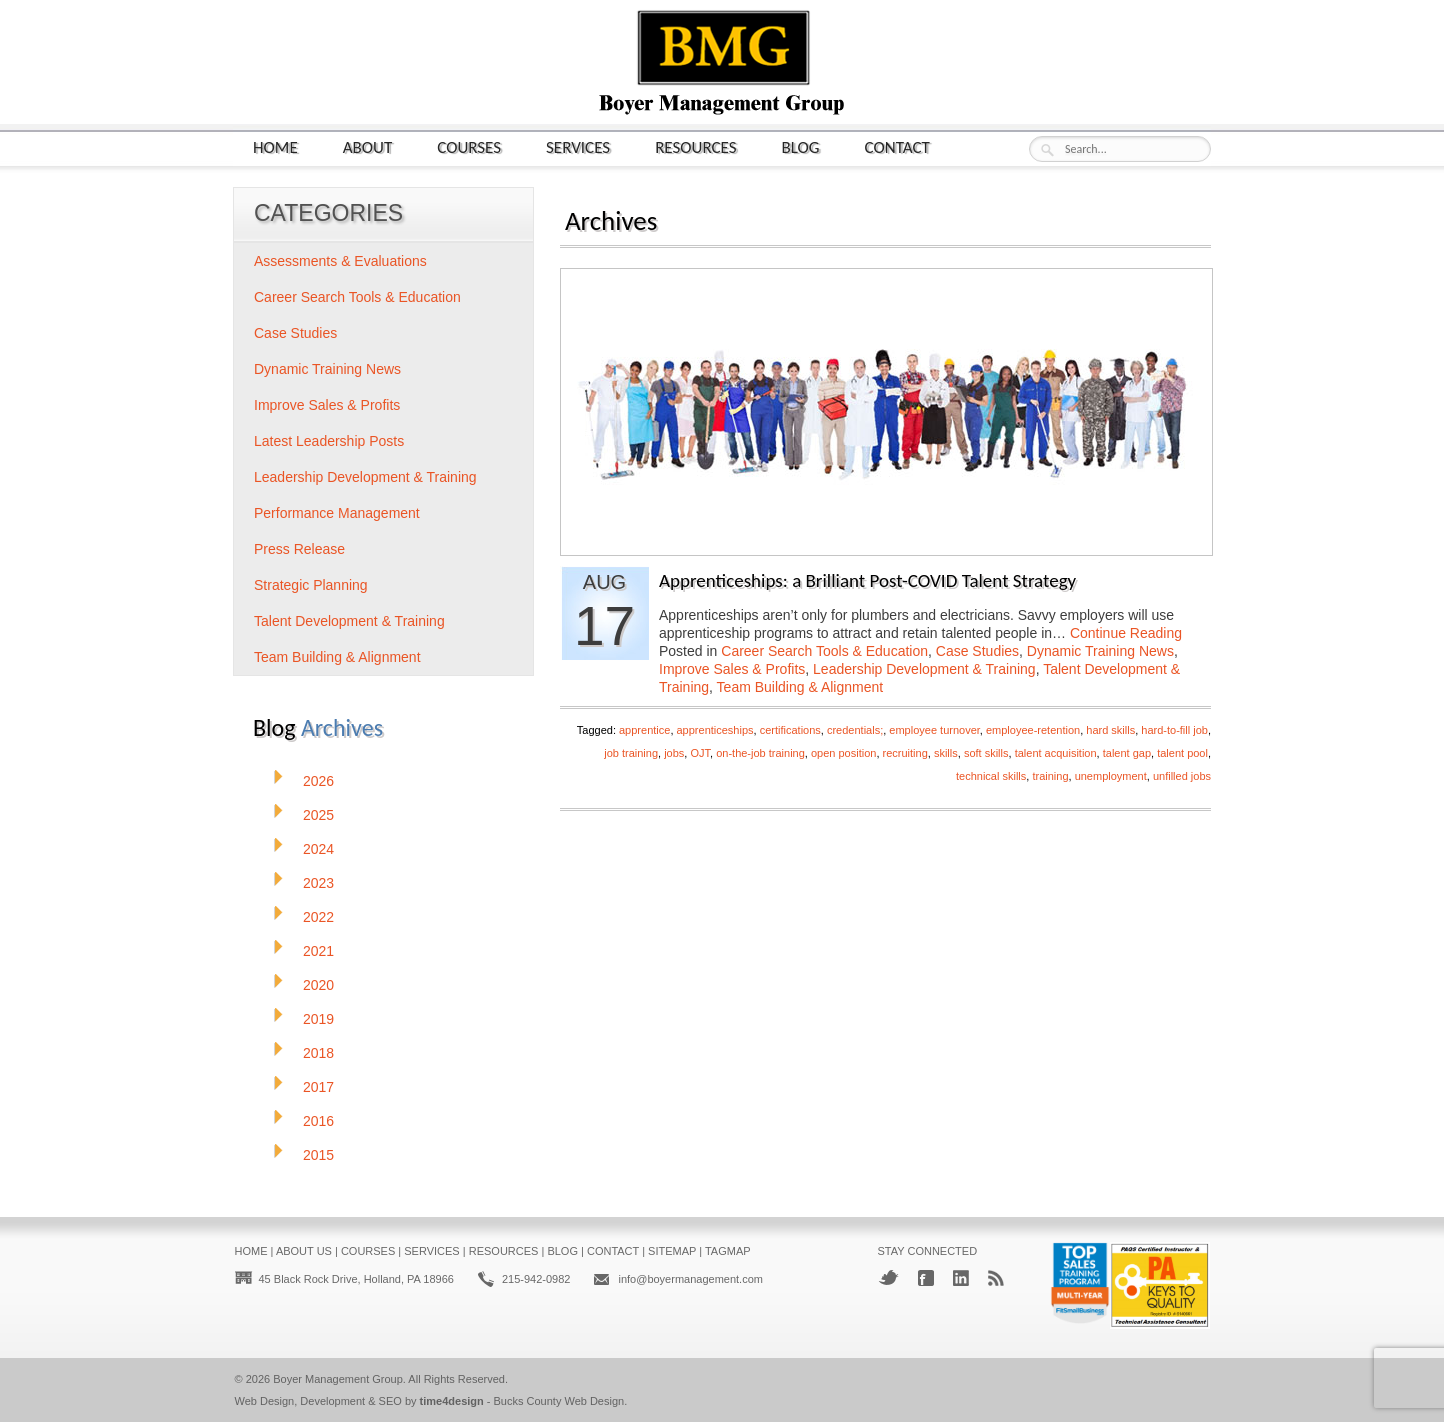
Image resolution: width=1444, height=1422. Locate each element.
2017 (318, 1087)
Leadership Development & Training (924, 669)
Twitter (888, 1277)
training (1050, 776)
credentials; (855, 730)
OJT (700, 753)
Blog (801, 146)
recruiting (905, 753)
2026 (318, 781)
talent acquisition (1056, 753)
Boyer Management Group (338, 1379)
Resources (695, 146)
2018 (318, 1053)
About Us (304, 1251)
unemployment (1111, 776)
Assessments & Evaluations (340, 261)
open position (843, 753)
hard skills (1110, 730)
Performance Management (337, 513)
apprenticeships (715, 730)
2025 (318, 815)
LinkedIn (961, 1278)
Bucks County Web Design (559, 1401)
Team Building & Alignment (800, 687)
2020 (318, 985)
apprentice (644, 730)
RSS (996, 1278)
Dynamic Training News (1100, 651)
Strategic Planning (311, 585)
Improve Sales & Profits (732, 669)
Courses (469, 146)
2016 (318, 1121)
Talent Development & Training (349, 621)
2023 (318, 883)
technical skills (991, 776)
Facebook (926, 1278)
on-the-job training (760, 753)
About (368, 146)
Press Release (299, 549)
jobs (674, 753)
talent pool (1182, 753)
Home (275, 146)
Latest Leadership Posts (329, 441)
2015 (318, 1155)
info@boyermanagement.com (690, 1279)
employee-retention (1033, 730)
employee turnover (934, 730)
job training (631, 753)
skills (946, 753)
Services (578, 146)
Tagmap (728, 1251)
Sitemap (672, 1251)
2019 (318, 1019)
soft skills (986, 753)
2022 (318, 917)
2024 (318, 849)
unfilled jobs (1182, 776)
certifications (790, 730)
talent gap (1127, 753)
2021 (318, 951)
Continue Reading (1126, 633)
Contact (897, 146)
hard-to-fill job (1174, 730)
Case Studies (977, 651)
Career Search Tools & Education (824, 651)
